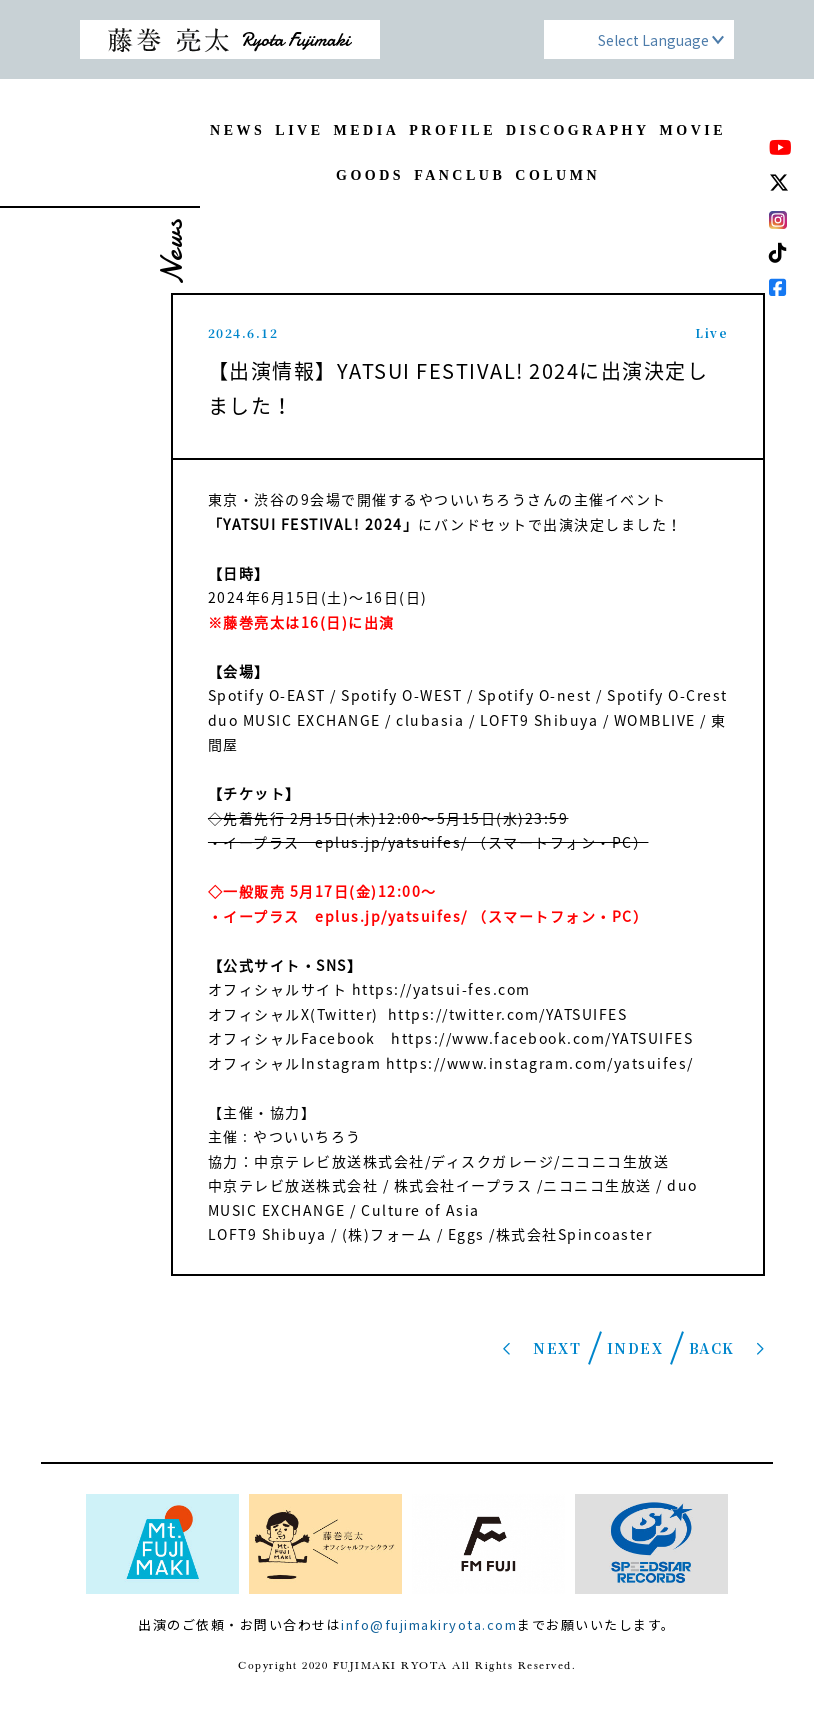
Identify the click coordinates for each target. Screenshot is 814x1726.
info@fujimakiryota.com (429, 1624)
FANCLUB (459, 175)
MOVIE (693, 130)
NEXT (557, 1348)
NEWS (237, 130)
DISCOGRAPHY (578, 130)
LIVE (299, 130)
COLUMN (557, 175)
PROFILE (452, 130)
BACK (712, 1348)
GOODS (370, 175)
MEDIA (367, 130)
